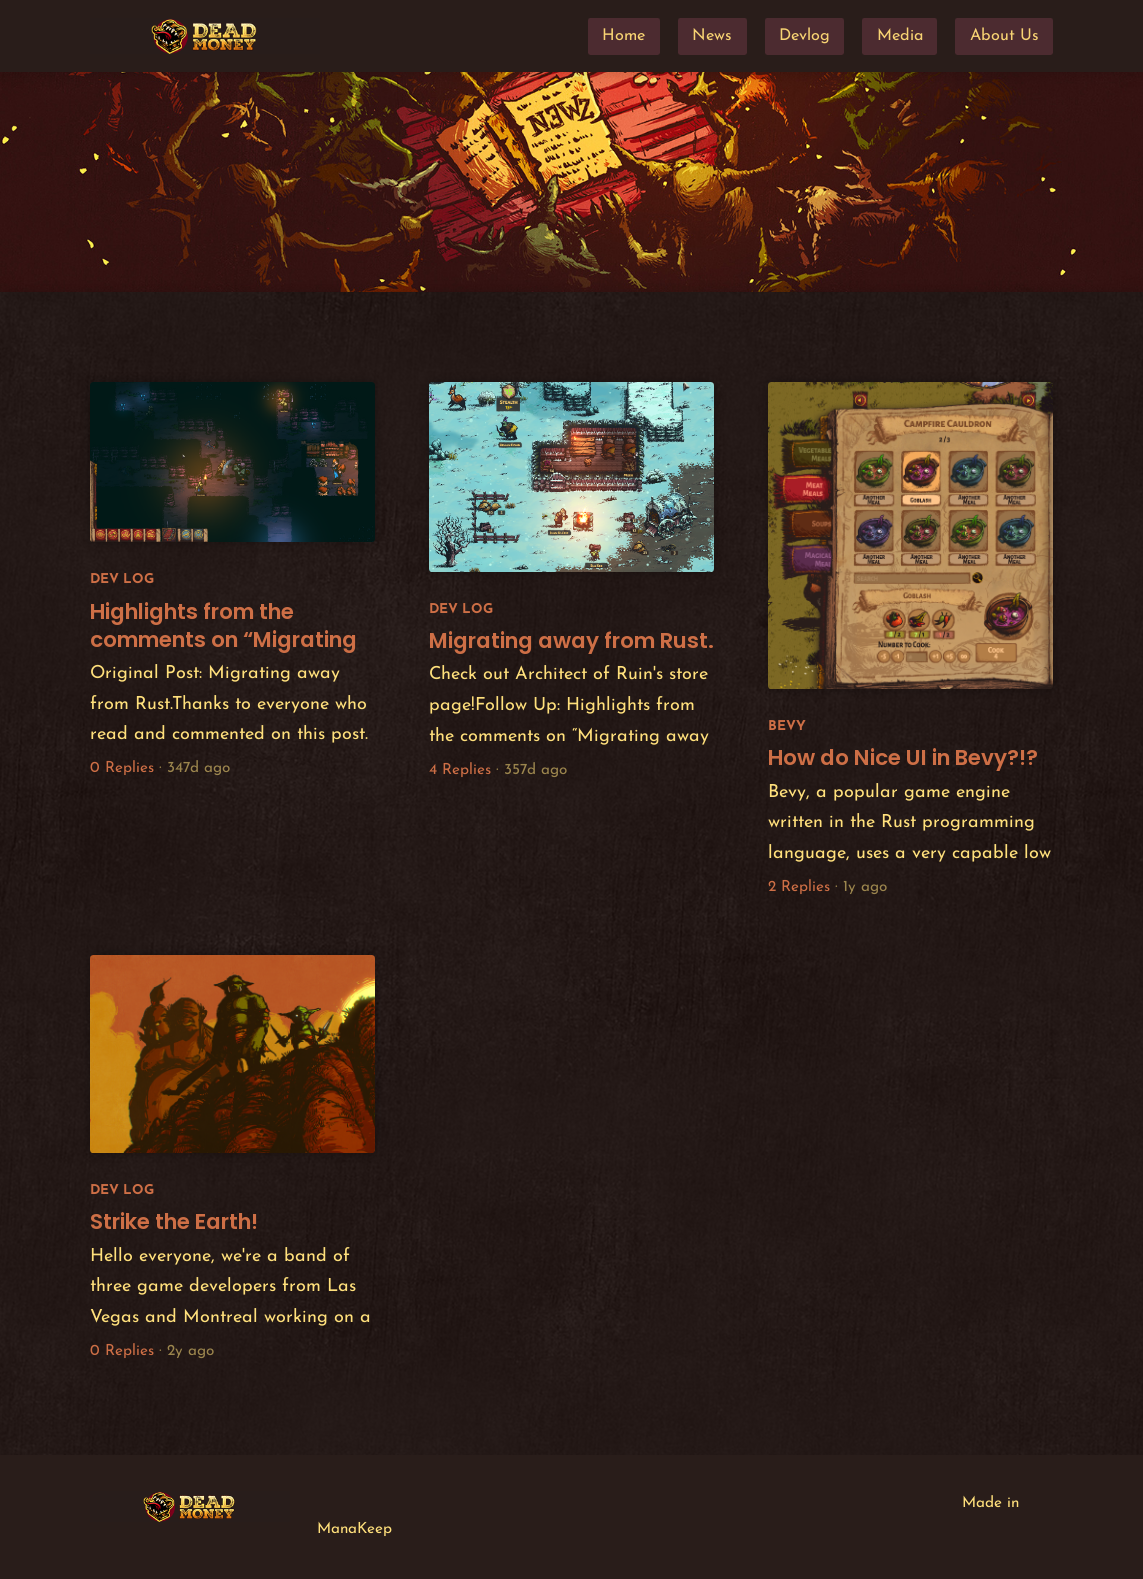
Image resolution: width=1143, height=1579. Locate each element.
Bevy (787, 726)
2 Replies (799, 887)
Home (623, 36)
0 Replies (122, 768)
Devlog (804, 36)
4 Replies (460, 770)
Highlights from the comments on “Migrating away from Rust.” (223, 639)
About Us (1004, 36)
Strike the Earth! (174, 1221)
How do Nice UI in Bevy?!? (903, 757)
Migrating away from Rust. (571, 640)
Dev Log (122, 579)
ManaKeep (354, 1529)
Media (900, 36)
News (712, 36)
